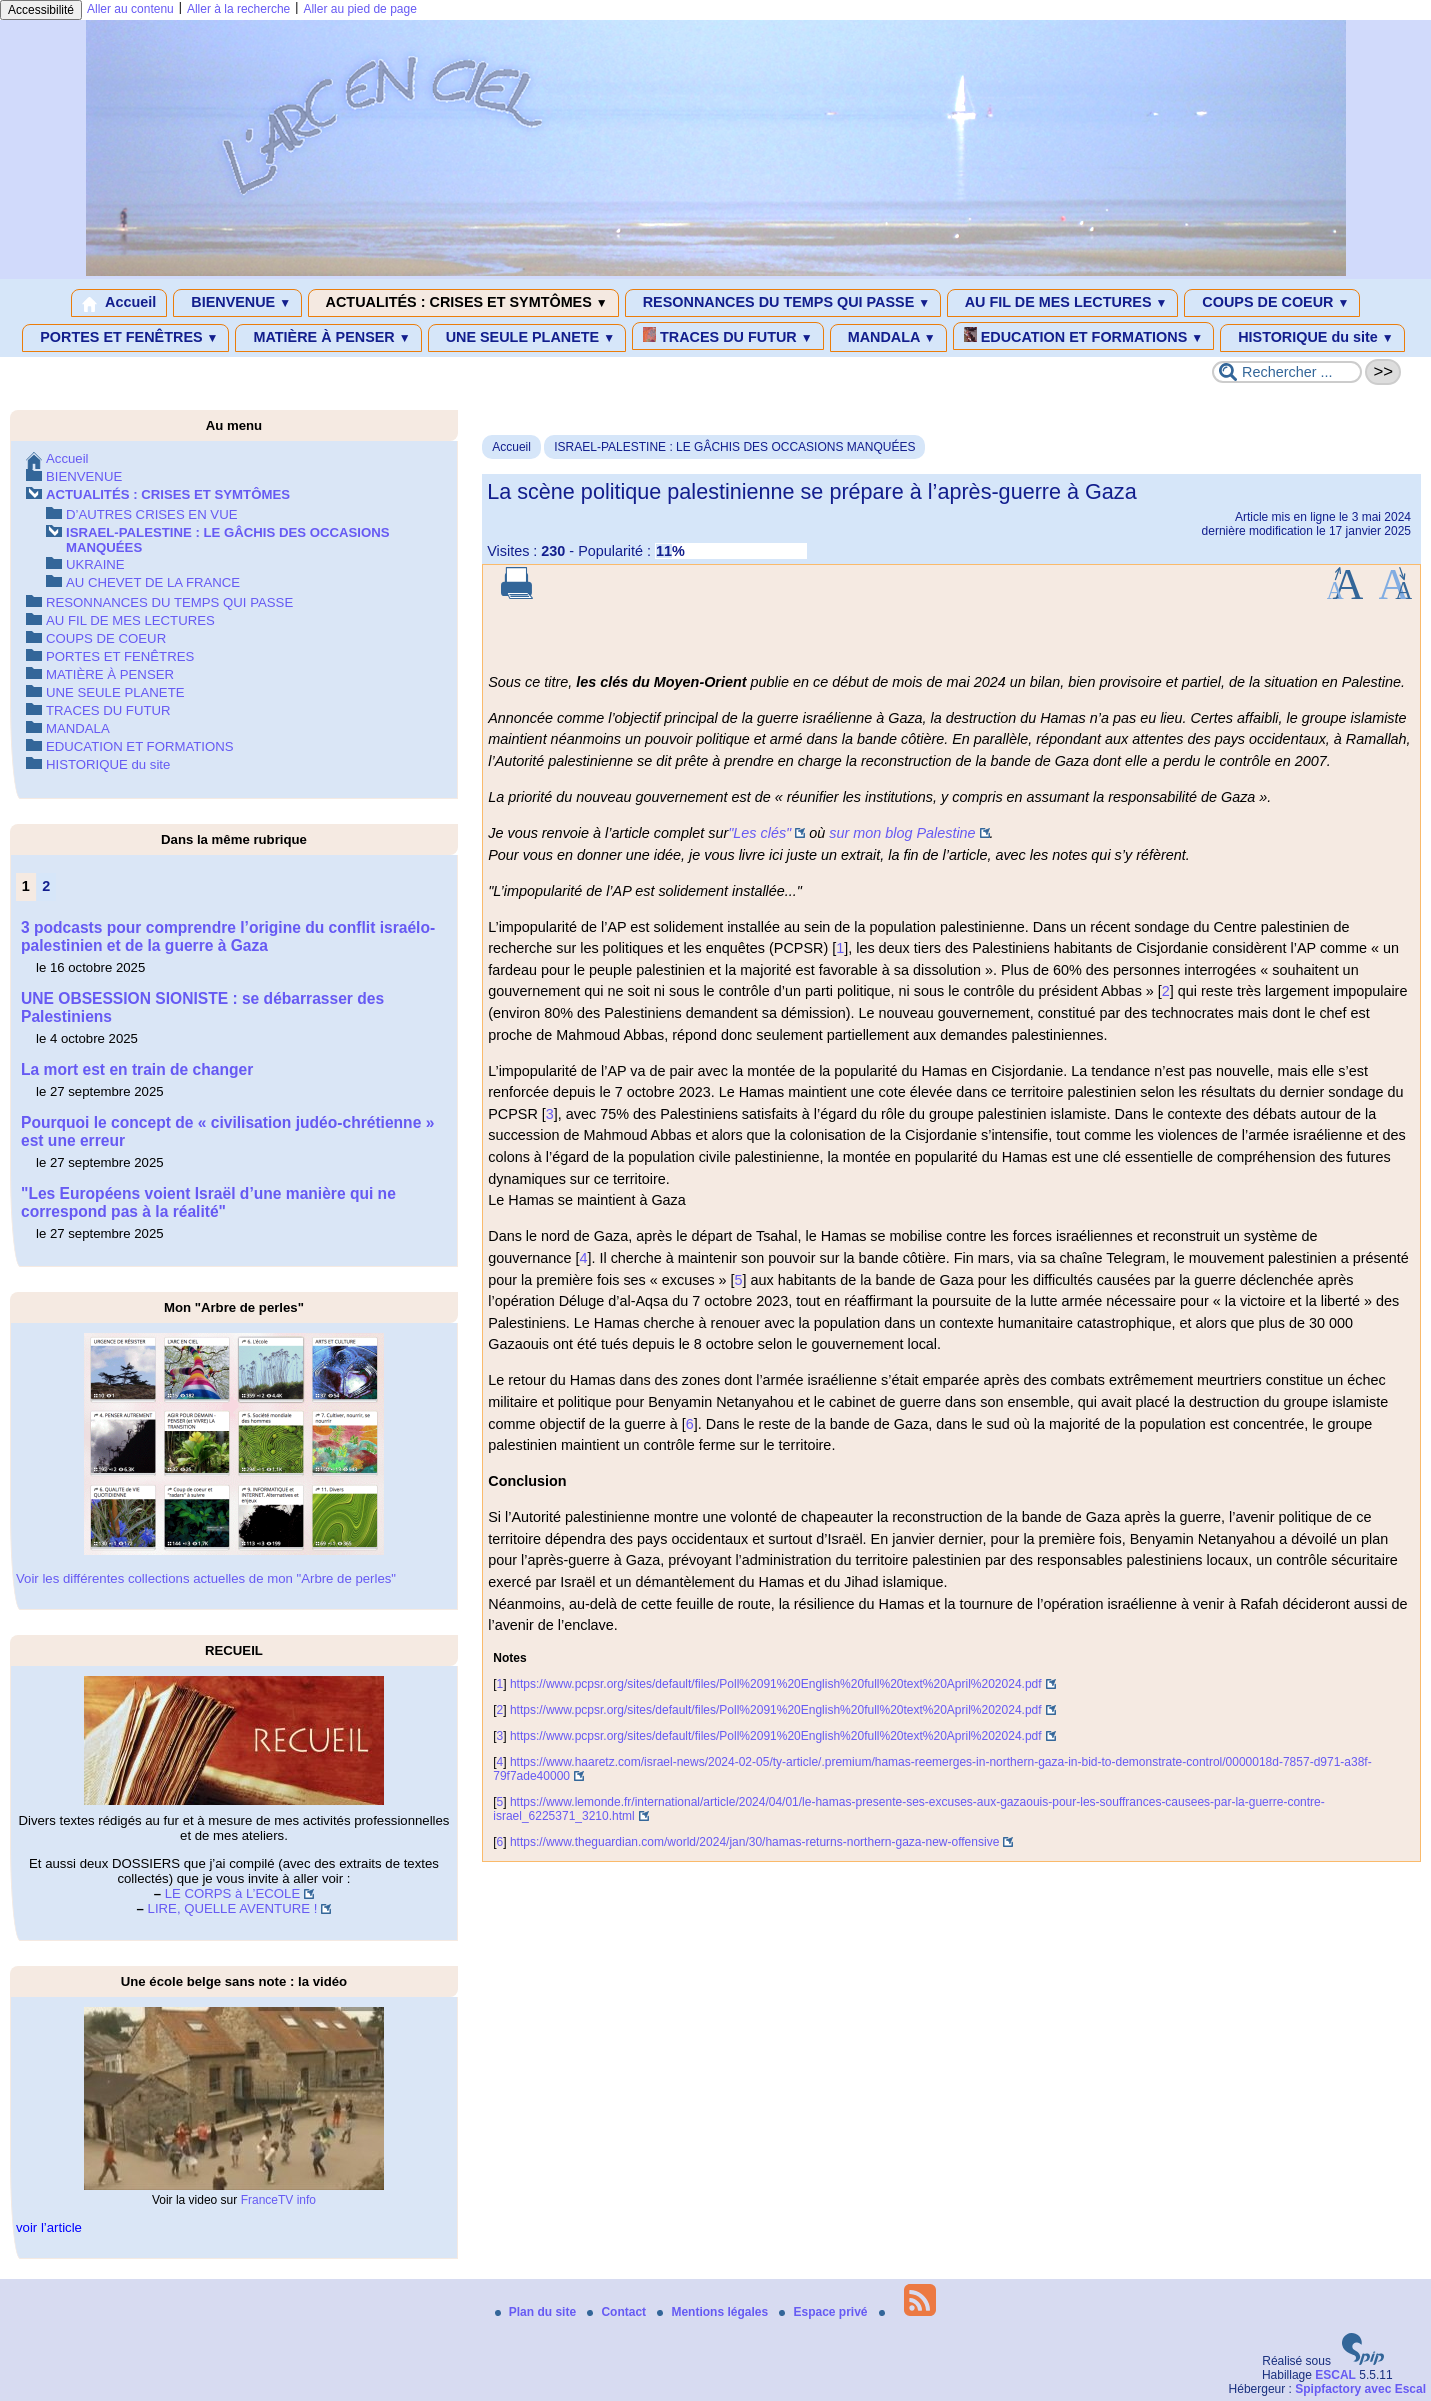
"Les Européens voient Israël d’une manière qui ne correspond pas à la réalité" (208, 1202)
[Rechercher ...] (1287, 372)
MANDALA (888, 338)
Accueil (119, 303)
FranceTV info (278, 2200)
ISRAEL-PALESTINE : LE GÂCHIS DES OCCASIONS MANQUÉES (734, 447)
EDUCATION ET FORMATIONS (1083, 336)
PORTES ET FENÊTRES (125, 338)
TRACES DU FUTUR (728, 336)
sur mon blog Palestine (902, 833)
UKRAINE (95, 564)
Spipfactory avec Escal (1360, 2389)
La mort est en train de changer (137, 1069)
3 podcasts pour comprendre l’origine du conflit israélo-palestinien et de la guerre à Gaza (228, 936)
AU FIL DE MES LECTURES (1062, 303)
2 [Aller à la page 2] (46, 886)
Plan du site (537, 2312)
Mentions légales (714, 2312)
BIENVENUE (237, 303)
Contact (618, 2312)
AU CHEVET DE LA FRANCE (153, 582)
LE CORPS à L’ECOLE (233, 1893)
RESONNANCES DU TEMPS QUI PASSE (783, 303)
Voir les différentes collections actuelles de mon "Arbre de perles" (206, 1578)
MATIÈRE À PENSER (328, 338)
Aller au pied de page (359, 9)
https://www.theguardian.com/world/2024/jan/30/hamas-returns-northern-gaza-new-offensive (754, 1842)
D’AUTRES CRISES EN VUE (151, 514)
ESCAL (1335, 2375)
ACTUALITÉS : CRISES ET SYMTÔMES (463, 303)
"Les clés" (759, 833)
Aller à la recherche (238, 9)
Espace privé (824, 2312)
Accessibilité (41, 10)
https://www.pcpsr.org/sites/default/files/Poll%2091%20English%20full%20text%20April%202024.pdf (776, 1684)
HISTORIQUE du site (1312, 338)
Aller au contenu (130, 9)
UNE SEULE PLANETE (527, 338)
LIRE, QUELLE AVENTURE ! (233, 1908)
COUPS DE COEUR (1272, 303)
